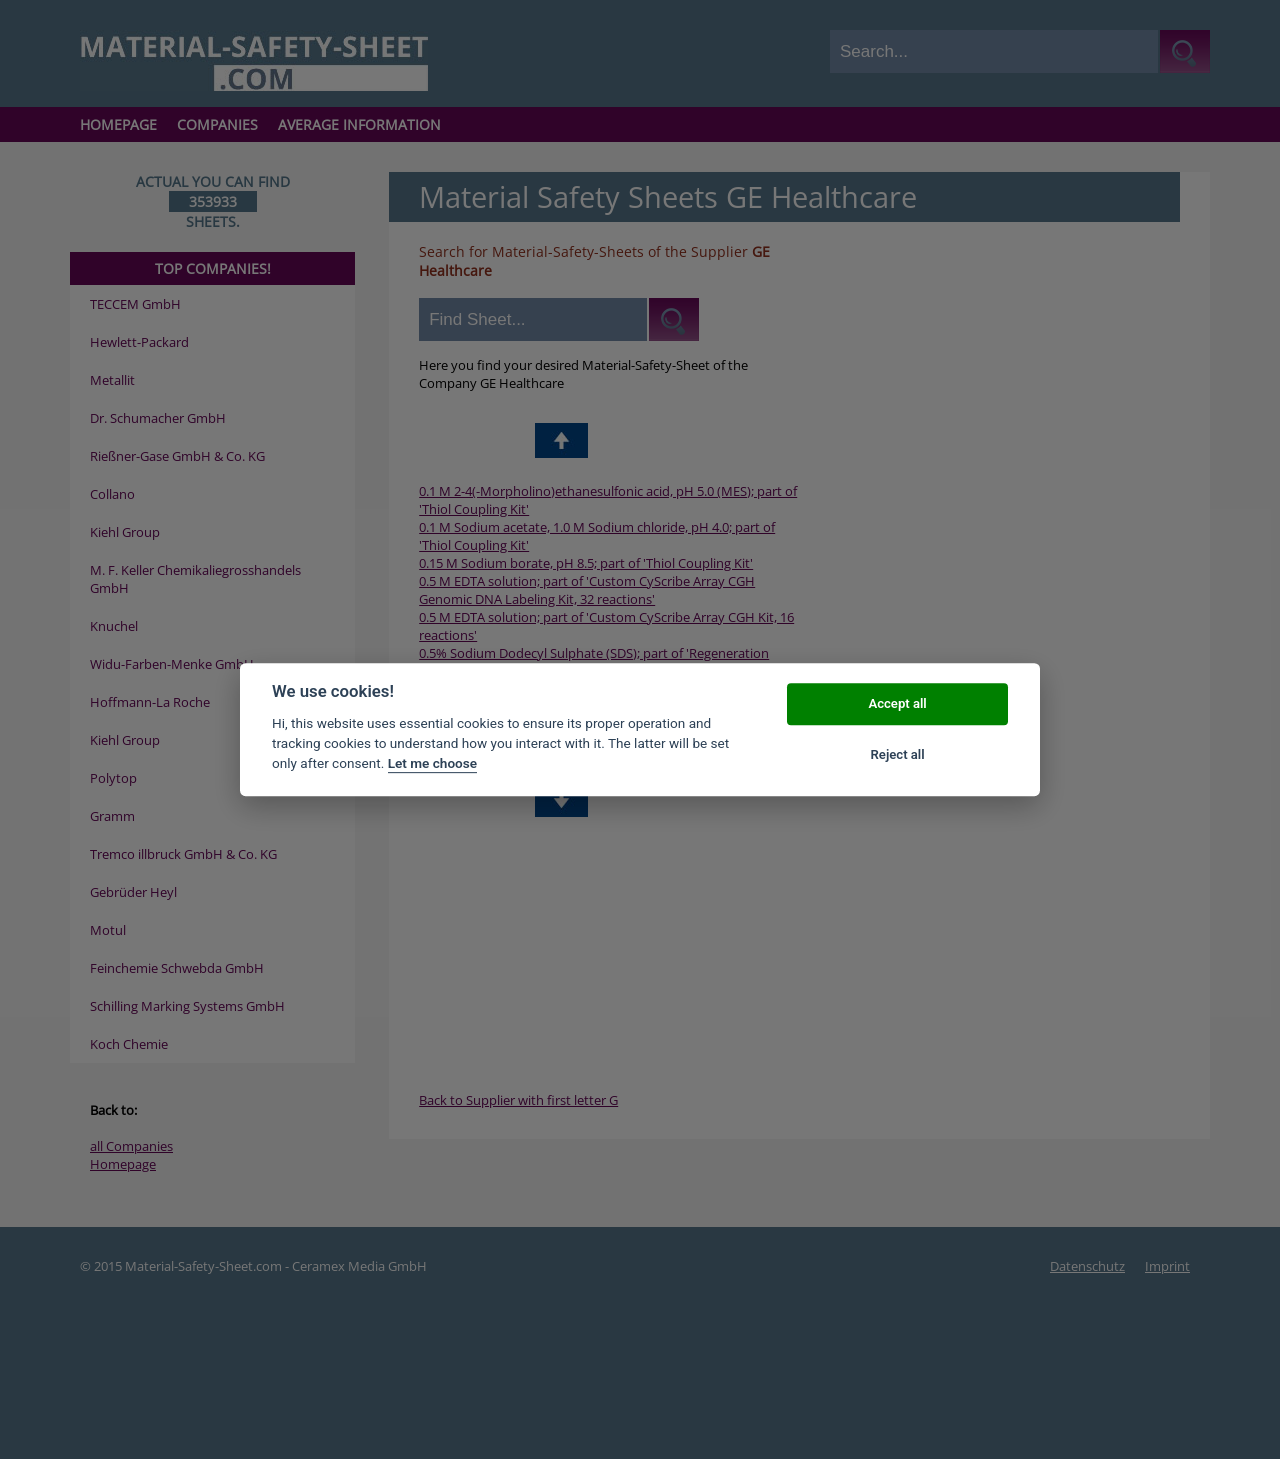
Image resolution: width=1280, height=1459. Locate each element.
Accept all (897, 704)
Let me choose (432, 764)
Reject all (898, 754)
